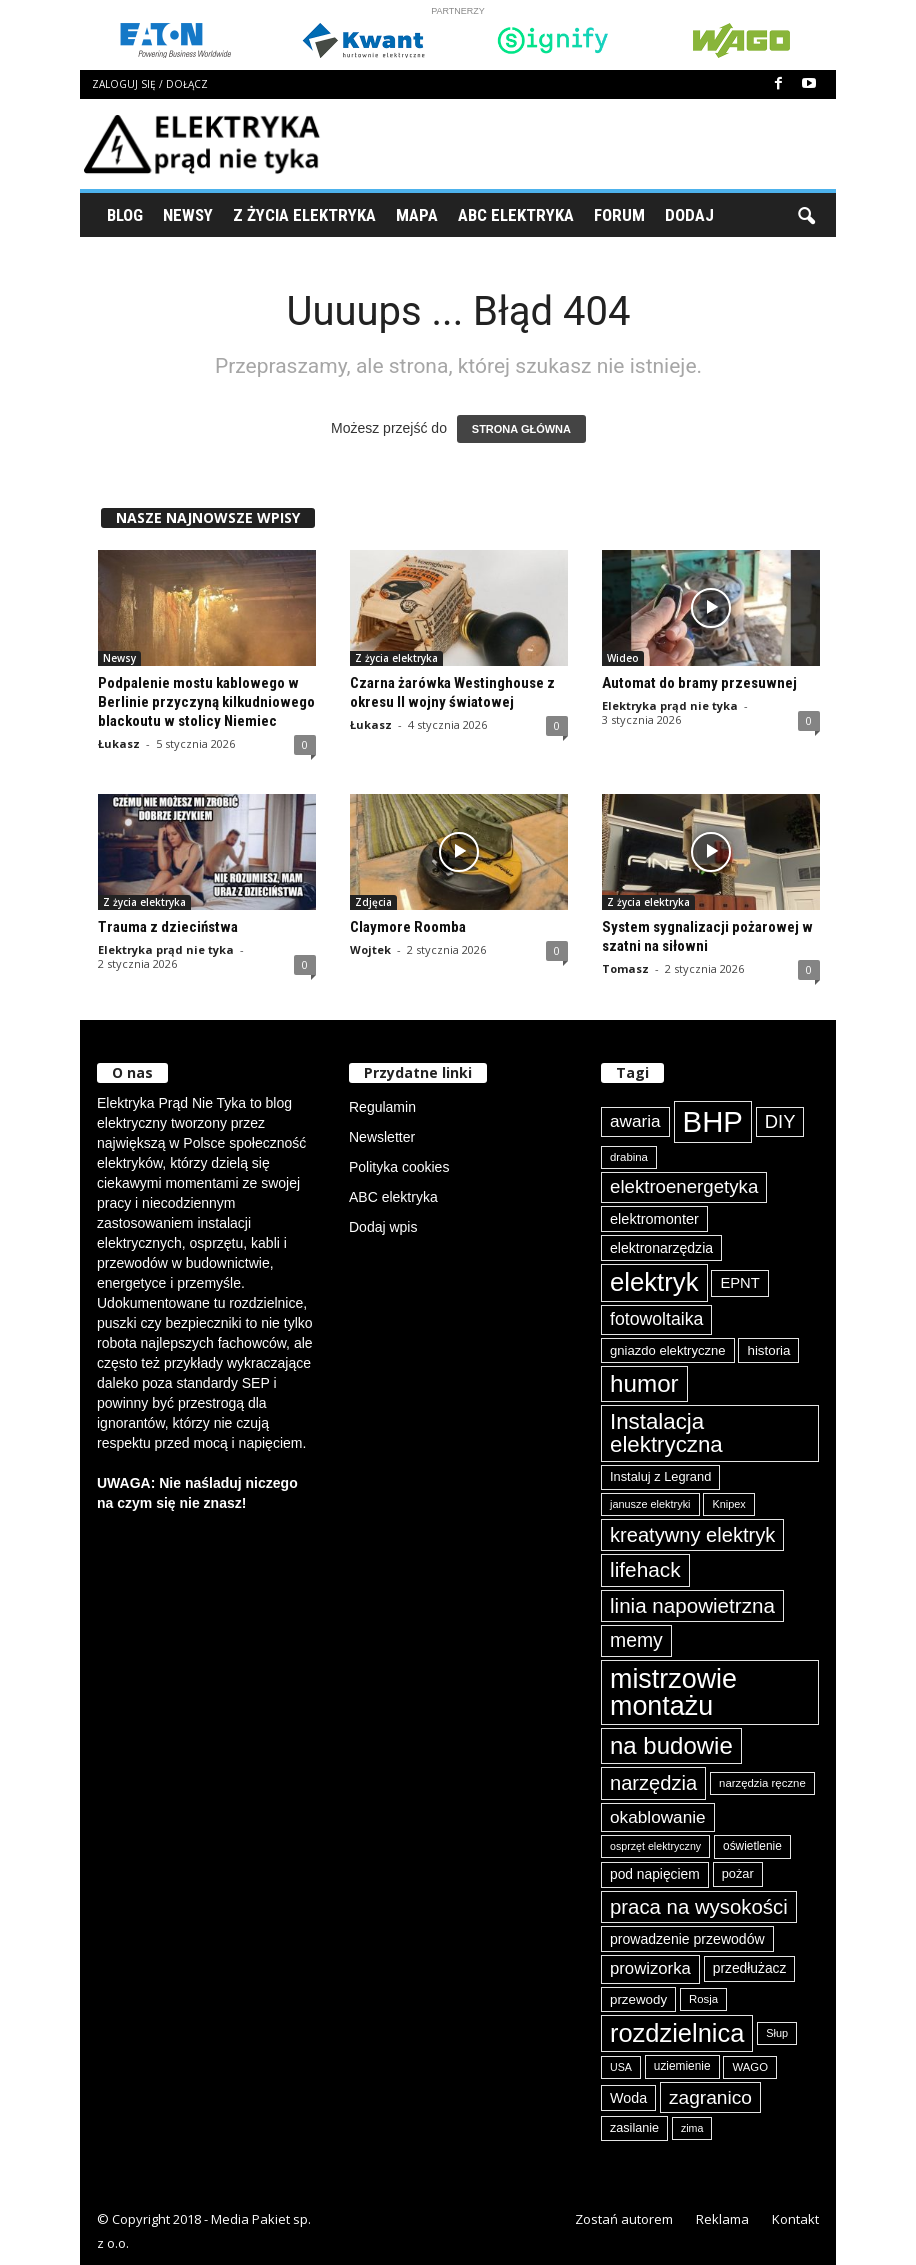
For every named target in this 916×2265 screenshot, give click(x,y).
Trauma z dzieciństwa (168, 927)
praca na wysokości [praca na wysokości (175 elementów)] (699, 1907)
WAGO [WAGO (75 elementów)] (750, 2067)
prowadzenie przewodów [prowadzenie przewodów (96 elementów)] (687, 1939)
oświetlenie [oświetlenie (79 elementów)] (752, 1846)
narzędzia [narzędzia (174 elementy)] (653, 1783)
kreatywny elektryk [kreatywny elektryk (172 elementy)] (692, 1535)
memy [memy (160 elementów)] (636, 1640)
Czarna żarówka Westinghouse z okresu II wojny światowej (452, 692)
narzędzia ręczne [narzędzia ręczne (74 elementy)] (762, 1783)
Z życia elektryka (304, 215)
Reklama (722, 2219)
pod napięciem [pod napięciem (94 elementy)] (655, 1874)
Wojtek (370, 949)
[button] (806, 215)
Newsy (188, 215)
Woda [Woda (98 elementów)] (628, 2098)
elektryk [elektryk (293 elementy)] (654, 1282)
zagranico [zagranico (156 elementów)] (710, 2097)
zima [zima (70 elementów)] (692, 2128)
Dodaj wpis (383, 1227)
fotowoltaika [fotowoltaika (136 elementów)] (656, 1319)
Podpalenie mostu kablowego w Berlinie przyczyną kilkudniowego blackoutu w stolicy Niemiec (206, 702)
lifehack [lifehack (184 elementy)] (645, 1569)
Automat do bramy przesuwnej (699, 683)
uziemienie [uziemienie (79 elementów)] (682, 2066)
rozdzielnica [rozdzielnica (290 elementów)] (677, 2033)
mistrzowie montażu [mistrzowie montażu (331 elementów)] (673, 1692)
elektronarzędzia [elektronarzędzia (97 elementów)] (661, 1248)
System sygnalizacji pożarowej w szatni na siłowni (707, 936)
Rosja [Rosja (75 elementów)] (703, 1999)
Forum (619, 215)
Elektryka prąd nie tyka (670, 705)
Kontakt (795, 2219)
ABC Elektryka (516, 215)
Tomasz (625, 968)
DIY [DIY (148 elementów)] (780, 1121)
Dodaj (689, 215)
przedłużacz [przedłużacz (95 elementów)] (750, 1968)
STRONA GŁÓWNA (521, 429)
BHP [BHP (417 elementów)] (713, 1121)
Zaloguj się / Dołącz (150, 84)
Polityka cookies (399, 1167)
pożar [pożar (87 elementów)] (738, 1873)
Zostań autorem (624, 2219)
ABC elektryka (393, 1197)
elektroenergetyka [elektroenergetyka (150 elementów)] (684, 1186)
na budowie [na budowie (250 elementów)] (671, 1745)
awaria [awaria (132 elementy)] (635, 1121)
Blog (125, 215)
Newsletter (382, 1137)
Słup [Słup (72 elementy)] (777, 2033)
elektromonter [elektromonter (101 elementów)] (654, 1219)
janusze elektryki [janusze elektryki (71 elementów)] (650, 1504)
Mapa (417, 215)
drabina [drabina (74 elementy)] (629, 1157)
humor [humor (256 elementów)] (644, 1383)
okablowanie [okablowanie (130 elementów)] (658, 1817)
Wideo (623, 658)
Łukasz (119, 743)
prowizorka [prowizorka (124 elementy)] (650, 1968)
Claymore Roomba (408, 927)
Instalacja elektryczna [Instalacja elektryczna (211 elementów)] (666, 1432)
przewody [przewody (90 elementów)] (638, 1999)
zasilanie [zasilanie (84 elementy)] (634, 2128)
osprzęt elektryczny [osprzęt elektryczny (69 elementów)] (655, 1846)
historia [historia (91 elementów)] (768, 1350)
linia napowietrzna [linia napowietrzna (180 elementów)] (692, 1605)
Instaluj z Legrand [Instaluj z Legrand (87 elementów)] (660, 1476)
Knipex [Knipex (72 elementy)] (728, 1504)
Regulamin (382, 1107)
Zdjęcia (373, 902)
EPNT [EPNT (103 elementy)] (739, 1283)
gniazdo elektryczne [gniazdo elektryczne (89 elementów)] (668, 1350)
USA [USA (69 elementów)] (621, 2067)
